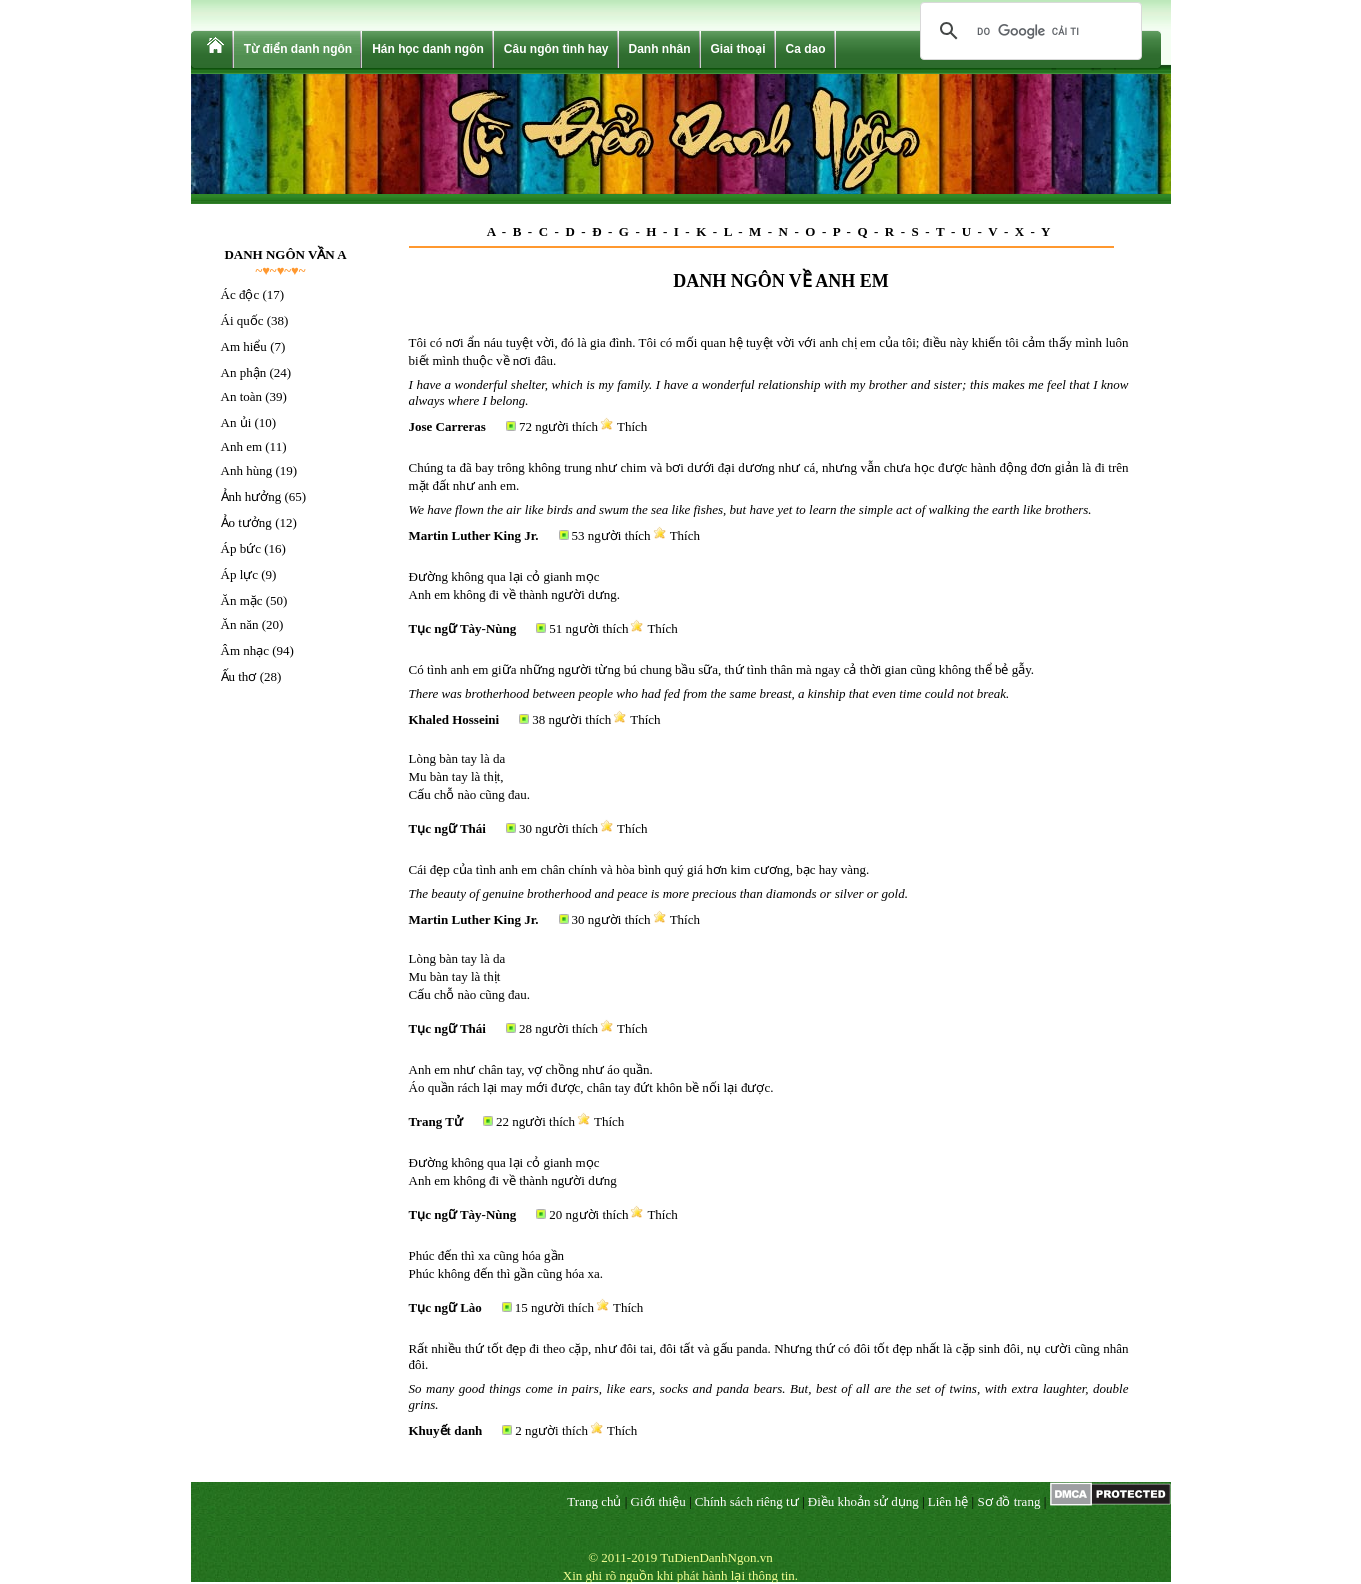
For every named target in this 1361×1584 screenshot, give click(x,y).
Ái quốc (242, 320)
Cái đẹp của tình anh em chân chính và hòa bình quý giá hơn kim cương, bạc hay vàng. (639, 869)
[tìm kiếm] (1028, 31)
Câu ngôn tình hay (556, 49)
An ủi (236, 422)
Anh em (242, 446)
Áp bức (241, 548)
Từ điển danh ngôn (298, 49)
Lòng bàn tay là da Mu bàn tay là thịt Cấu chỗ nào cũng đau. (470, 976)
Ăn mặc (242, 600)
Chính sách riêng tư (747, 1501)
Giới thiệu (658, 1501)
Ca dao (806, 49)
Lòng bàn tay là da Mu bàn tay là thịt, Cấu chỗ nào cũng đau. (470, 776)
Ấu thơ (239, 676)
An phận (244, 372)
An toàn (242, 396)
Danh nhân (660, 49)
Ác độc (240, 294)
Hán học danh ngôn (428, 49)
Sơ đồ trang (1008, 1501)
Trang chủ (594, 1501)
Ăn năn (240, 624)
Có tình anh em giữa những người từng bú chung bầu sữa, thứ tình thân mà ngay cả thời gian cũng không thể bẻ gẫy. (722, 669)
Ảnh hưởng (251, 496)
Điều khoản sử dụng (863, 1501)
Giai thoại (738, 49)
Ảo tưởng (246, 522)
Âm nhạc (245, 650)
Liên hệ (948, 1501)
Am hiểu (244, 346)
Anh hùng (247, 470)
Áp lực (240, 574)
